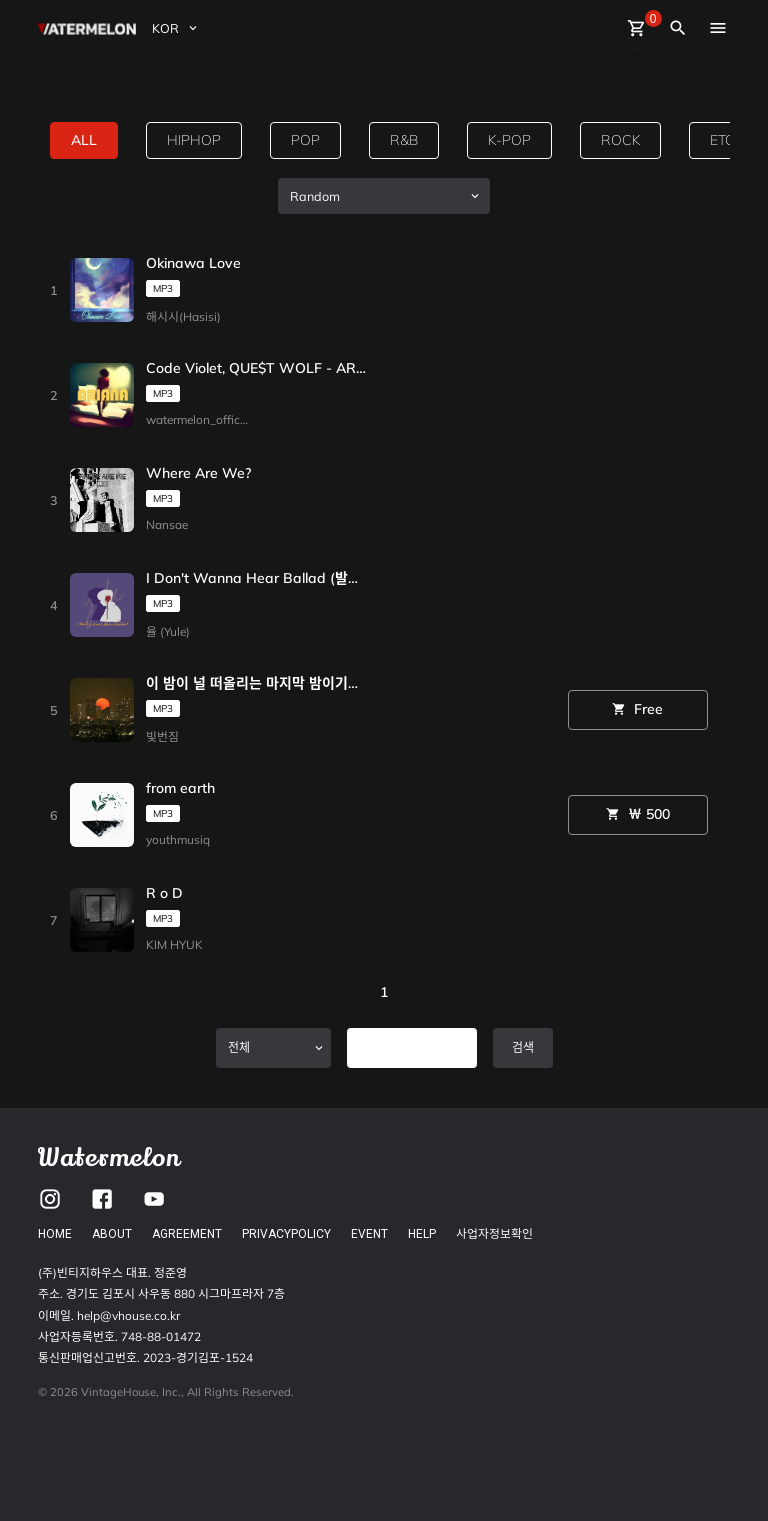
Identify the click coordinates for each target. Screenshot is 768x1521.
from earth (180, 789)
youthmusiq (178, 839)
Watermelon (109, 1157)
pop (305, 140)
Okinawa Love (193, 264)
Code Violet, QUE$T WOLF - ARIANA (256, 369)
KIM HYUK (174, 944)
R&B (404, 140)
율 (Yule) (168, 631)
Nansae (167, 524)
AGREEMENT (187, 1234)
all (84, 140)
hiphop (194, 140)
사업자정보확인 (494, 1233)
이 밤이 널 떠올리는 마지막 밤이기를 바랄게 (256, 684)
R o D (164, 894)
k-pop (509, 140)
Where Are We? (198, 474)
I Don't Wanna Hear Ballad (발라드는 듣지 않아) (256, 579)
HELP (422, 1234)
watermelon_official (199, 419)
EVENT (369, 1234)
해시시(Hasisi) (183, 316)
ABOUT (112, 1234)
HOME (55, 1234)
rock (620, 140)
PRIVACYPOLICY (286, 1234)
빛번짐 (162, 736)
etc (722, 140)
